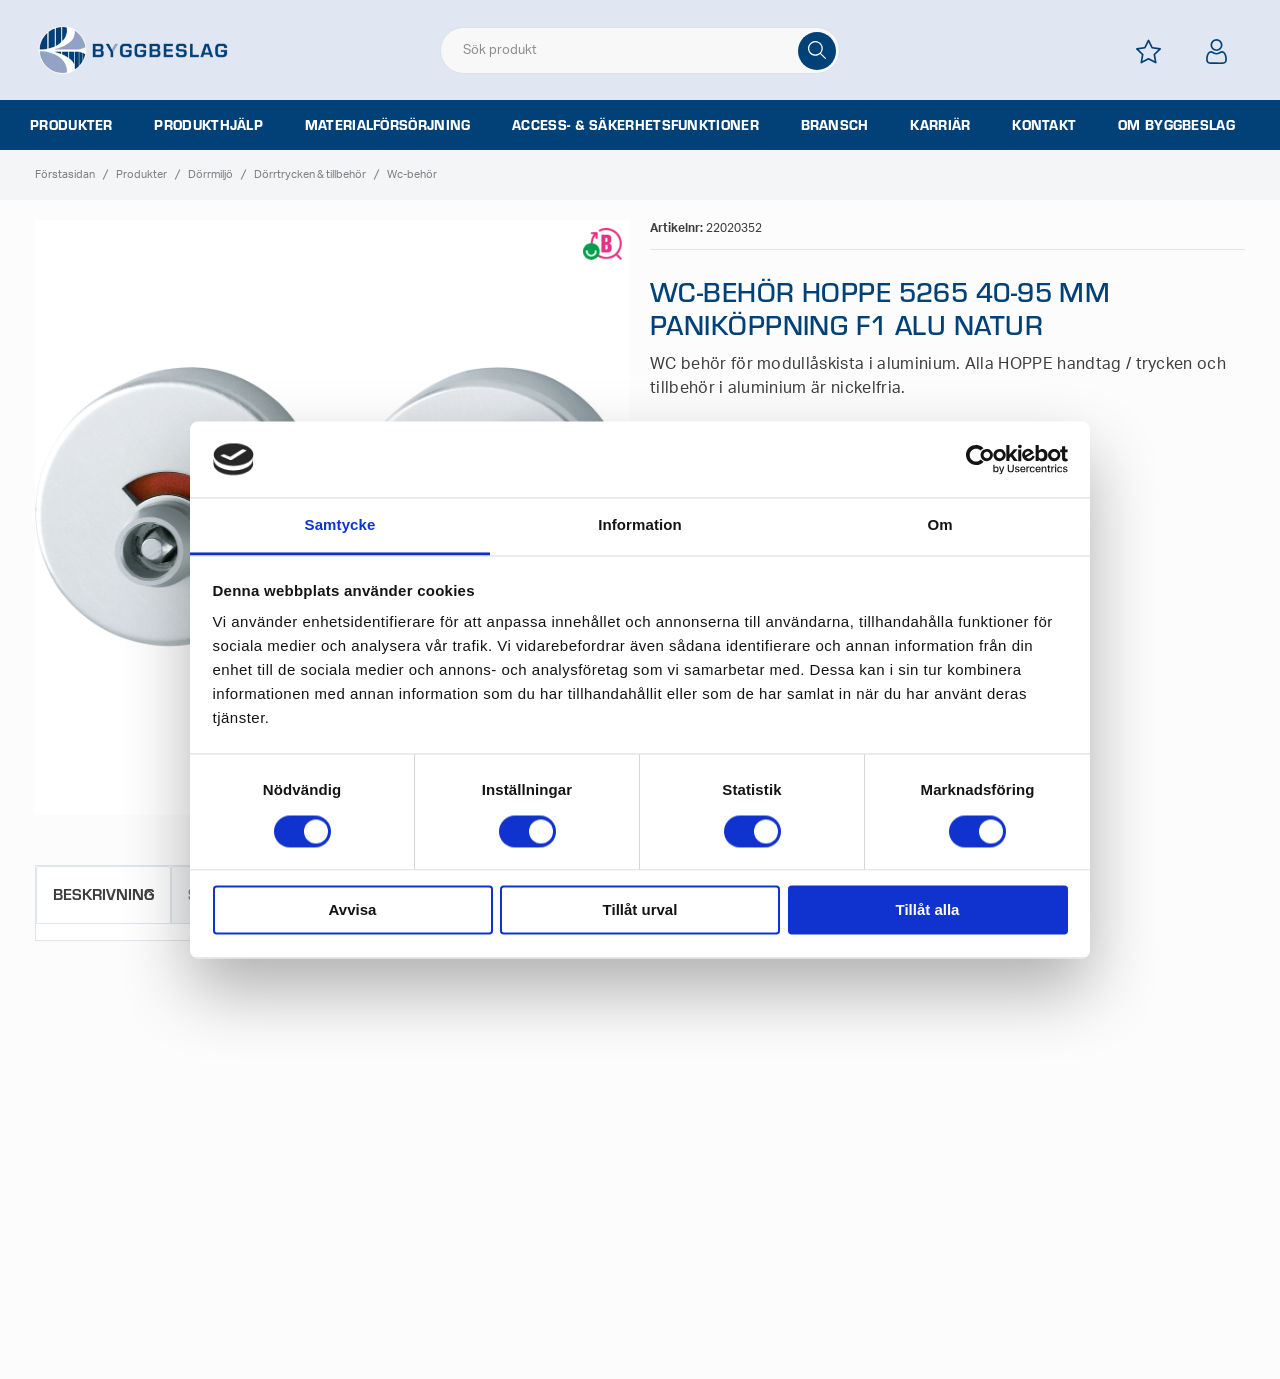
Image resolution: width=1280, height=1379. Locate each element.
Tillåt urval (640, 910)
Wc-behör (412, 174)
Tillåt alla (928, 910)
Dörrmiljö (210, 174)
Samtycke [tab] (340, 525)
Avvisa (353, 910)
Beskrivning (103, 893)
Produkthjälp (208, 125)
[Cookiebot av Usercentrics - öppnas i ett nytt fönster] (980, 459)
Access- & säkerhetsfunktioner (635, 125)
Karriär (940, 125)
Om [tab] (939, 525)
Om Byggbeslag (1176, 125)
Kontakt (1044, 125)
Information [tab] (640, 525)
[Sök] (817, 51)
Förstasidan (65, 174)
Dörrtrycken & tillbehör (310, 174)
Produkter (71, 125)
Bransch (835, 125)
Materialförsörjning (388, 125)
